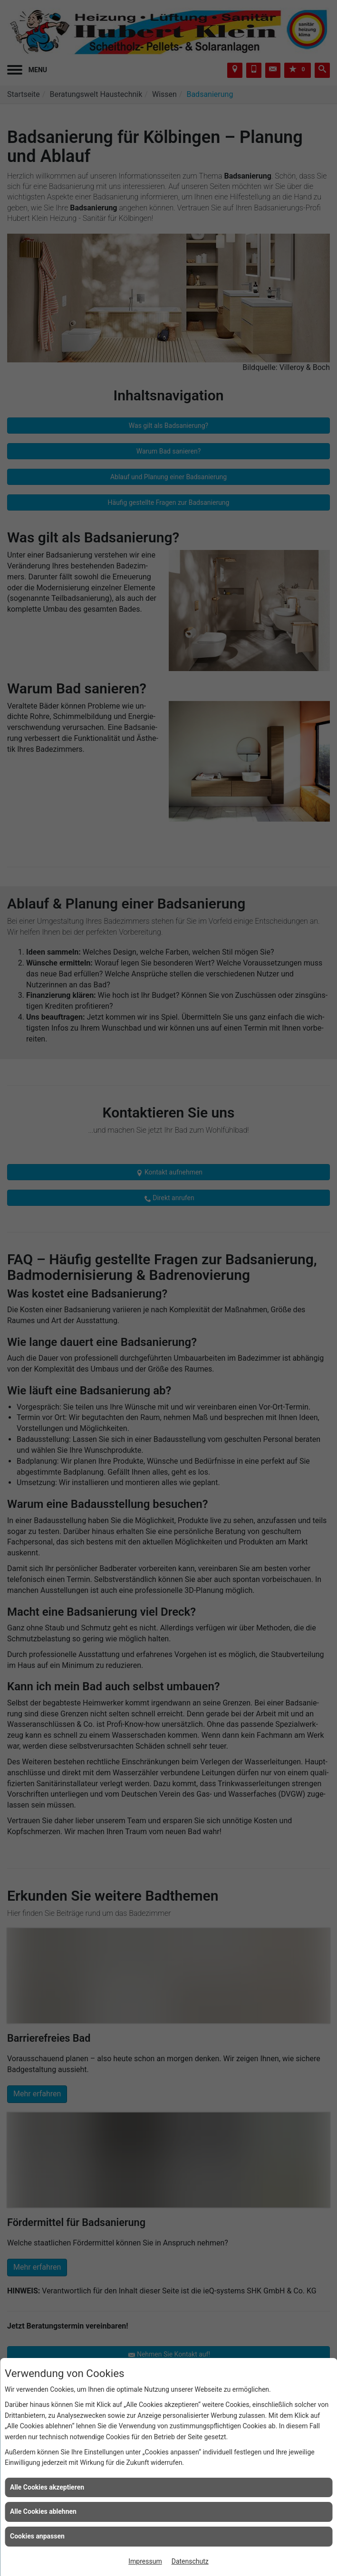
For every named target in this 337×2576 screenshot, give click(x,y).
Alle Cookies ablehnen (43, 2511)
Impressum (145, 2561)
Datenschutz (190, 2561)
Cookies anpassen (37, 2536)
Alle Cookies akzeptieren (47, 2487)
